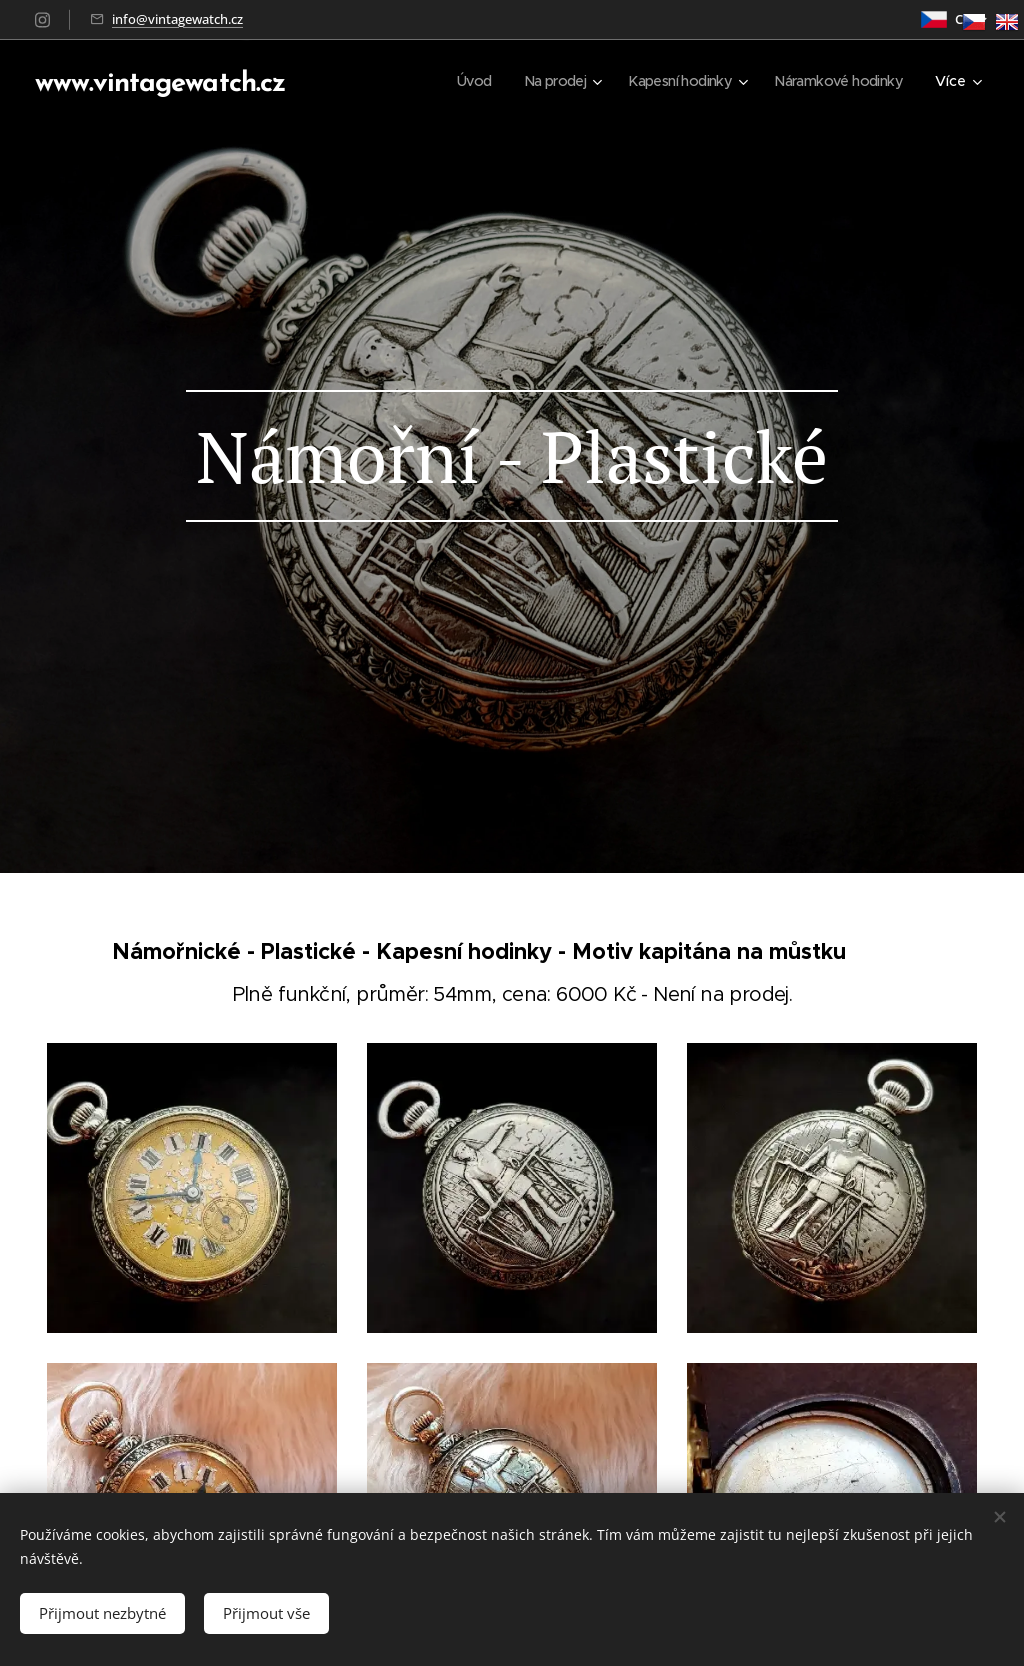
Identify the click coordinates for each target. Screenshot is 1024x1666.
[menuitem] (454, 81)
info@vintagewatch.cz (177, 19)
